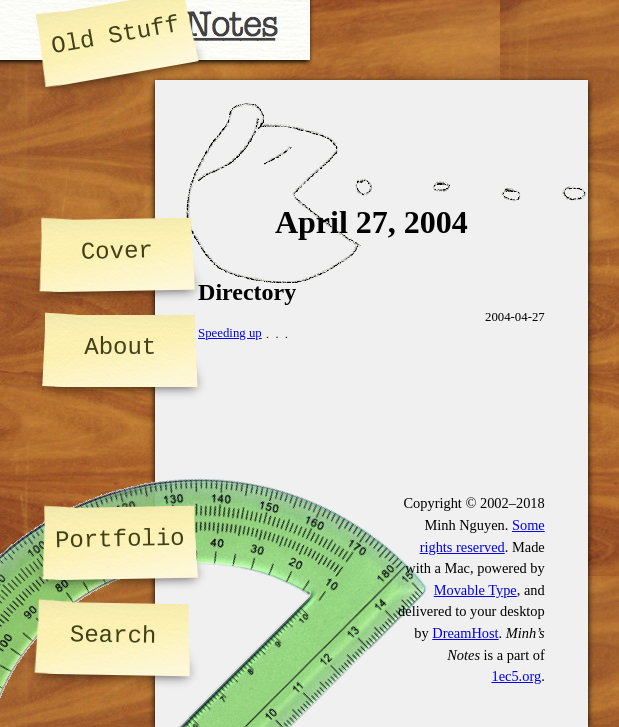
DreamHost (465, 633)
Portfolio (120, 539)
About (120, 347)
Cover (116, 251)
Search (113, 635)
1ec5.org (516, 676)
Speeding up (230, 333)
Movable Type (475, 590)
